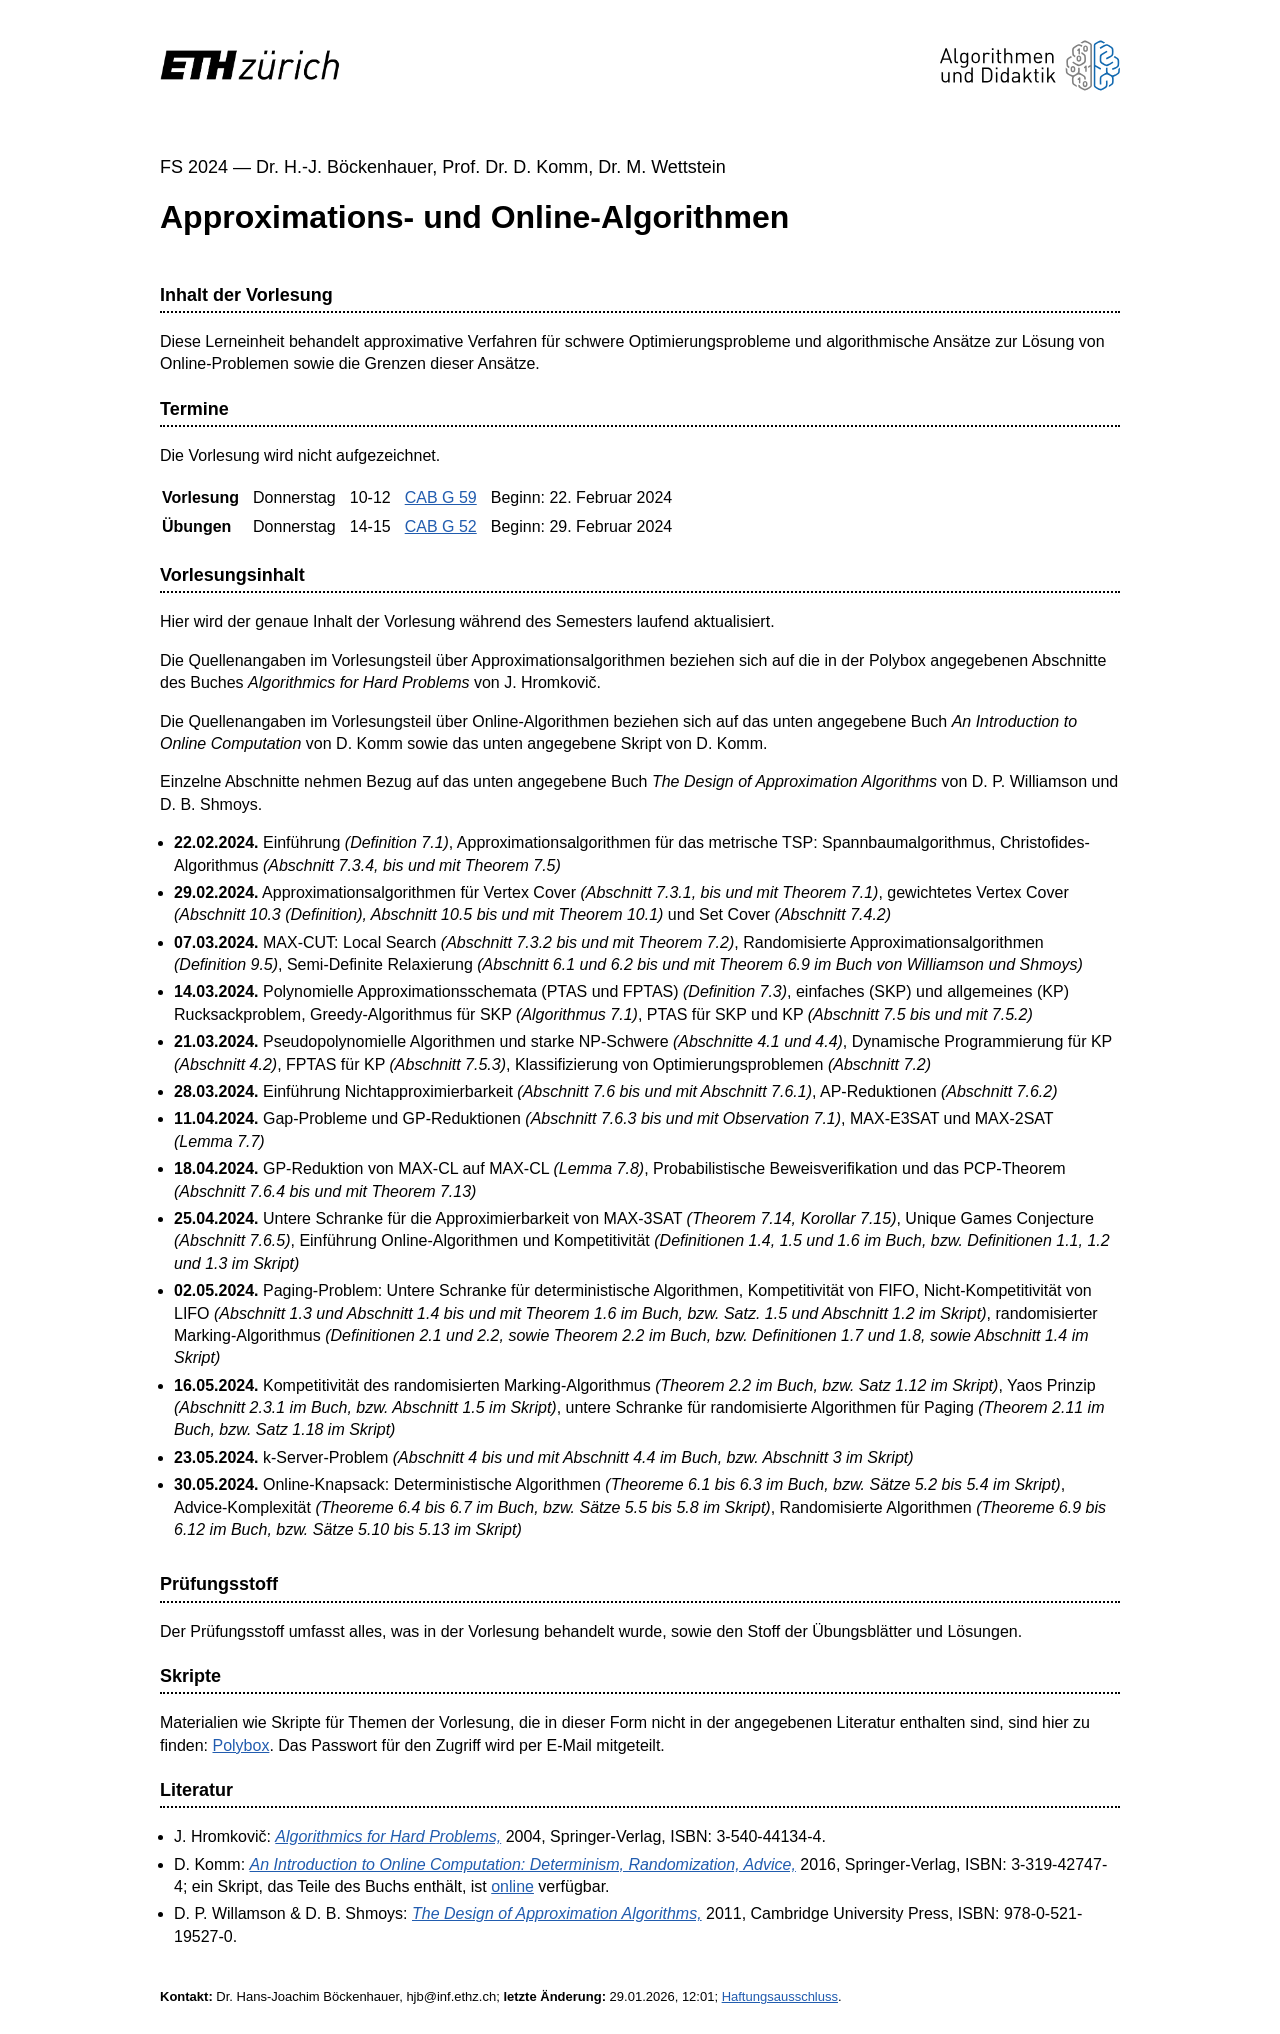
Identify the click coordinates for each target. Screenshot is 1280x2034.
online (512, 1886)
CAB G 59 (441, 497)
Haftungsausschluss (780, 1996)
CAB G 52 (441, 526)
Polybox (240, 1745)
